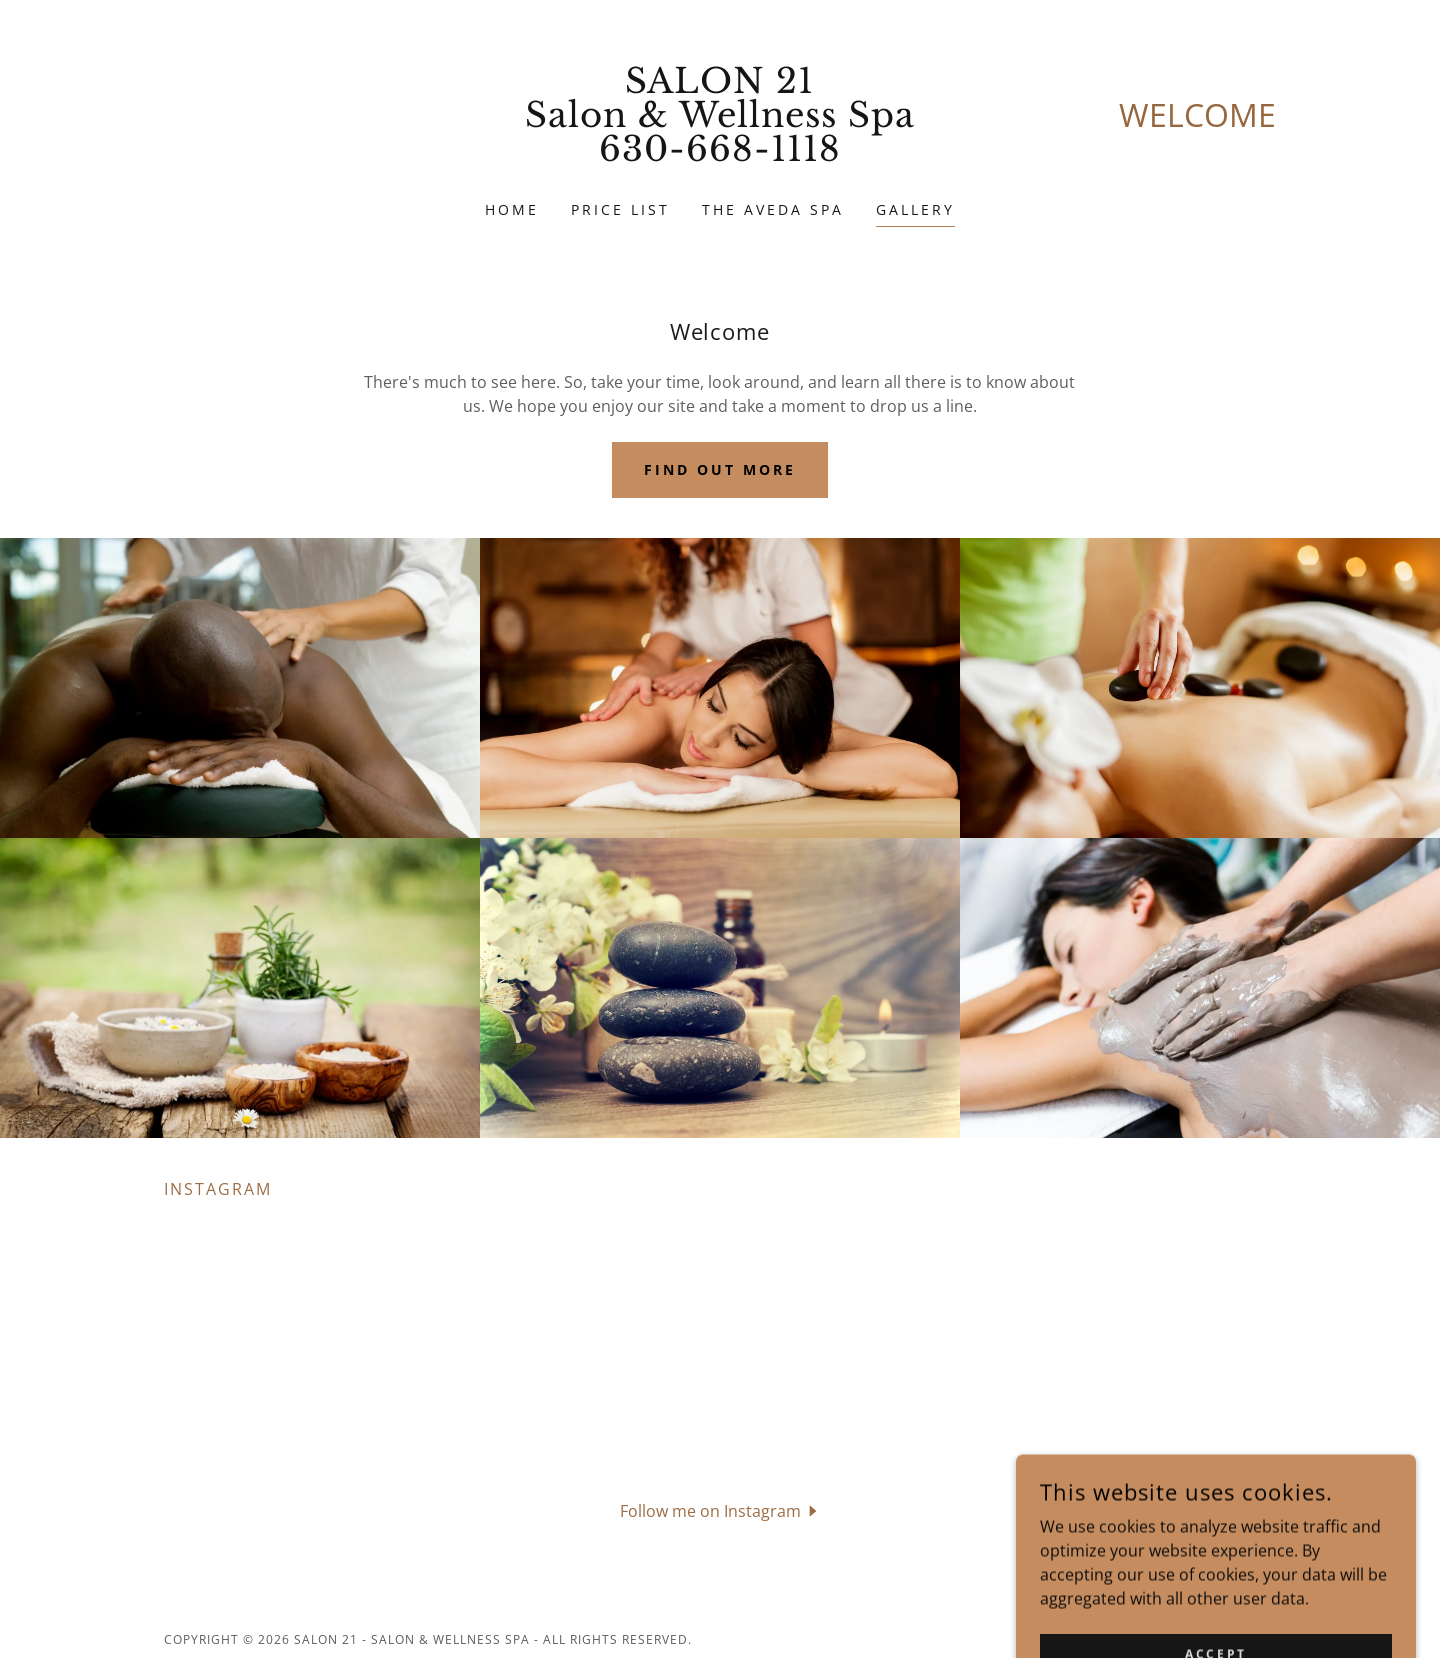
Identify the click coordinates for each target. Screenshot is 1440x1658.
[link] (720, 155)
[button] (720, 1510)
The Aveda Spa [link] (773, 209)
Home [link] (512, 209)
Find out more (720, 469)
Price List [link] (620, 209)
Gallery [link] (915, 209)
